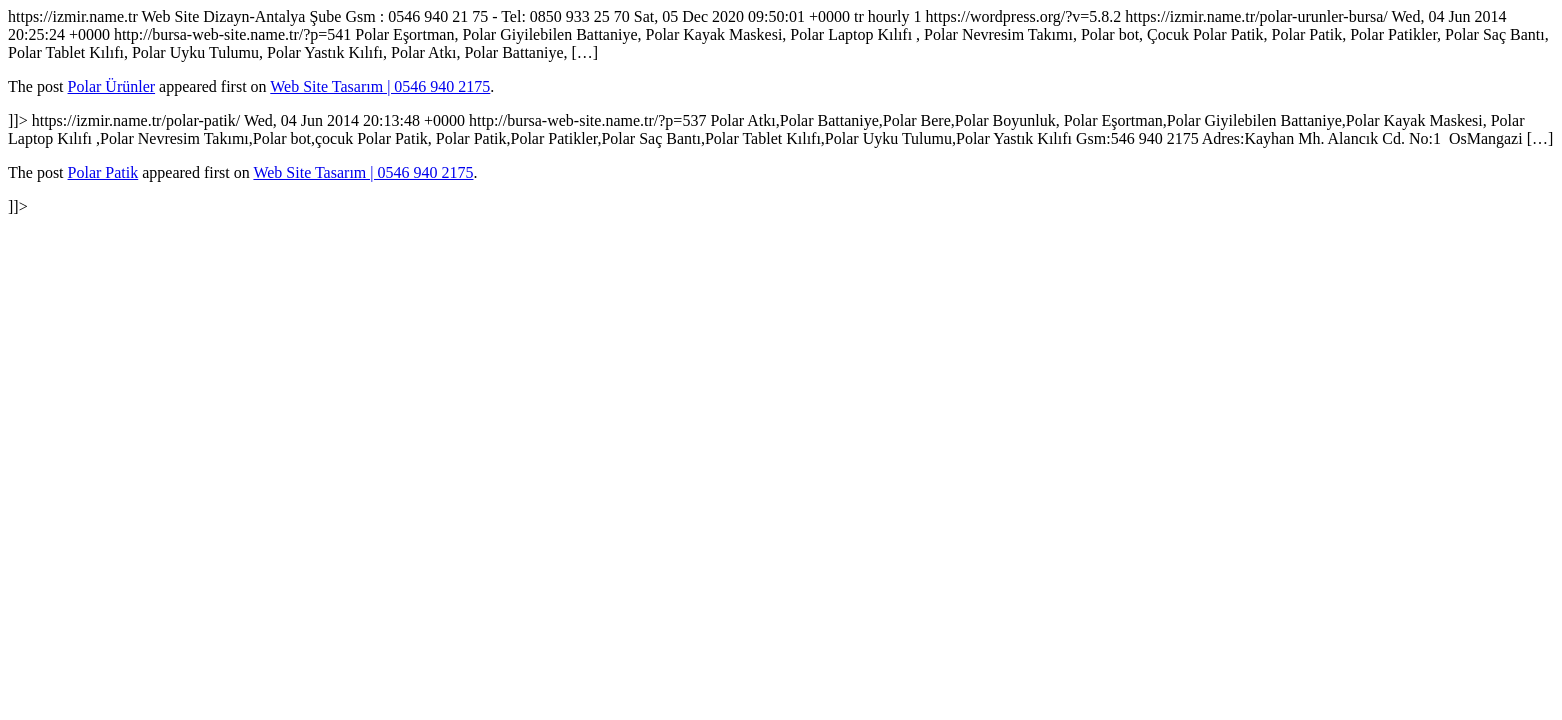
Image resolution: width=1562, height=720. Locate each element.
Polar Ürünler (112, 86)
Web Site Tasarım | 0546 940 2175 (380, 86)
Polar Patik (103, 172)
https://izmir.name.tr (781, 111)
